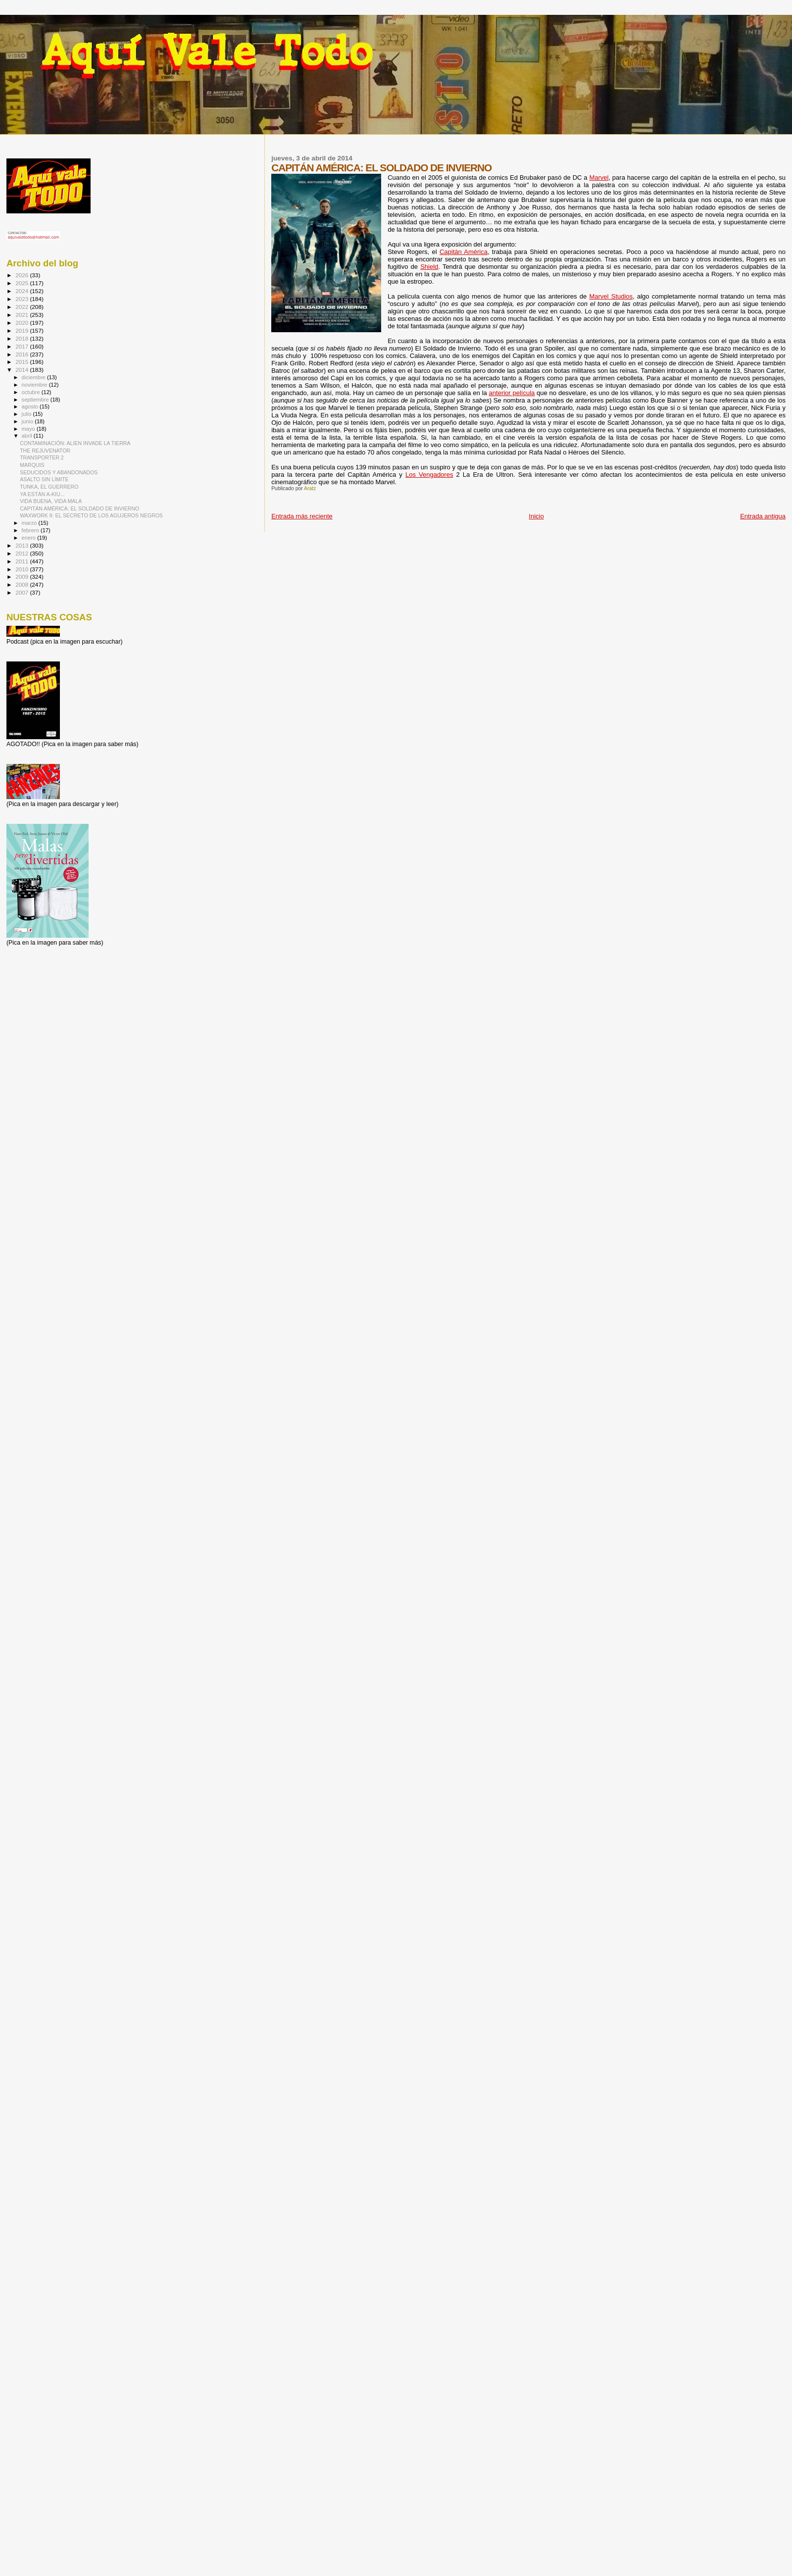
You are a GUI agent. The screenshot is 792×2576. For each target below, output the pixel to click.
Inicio (536, 516)
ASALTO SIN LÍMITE (44, 479)
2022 (22, 306)
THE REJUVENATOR (45, 451)
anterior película (512, 393)
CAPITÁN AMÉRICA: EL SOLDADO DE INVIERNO (79, 508)
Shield (429, 266)
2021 (22, 314)
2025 (22, 283)
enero (30, 538)
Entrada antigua (763, 516)
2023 (22, 299)
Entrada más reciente (302, 516)
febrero (31, 530)
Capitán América (464, 251)
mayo (29, 429)
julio (27, 414)
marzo (30, 523)
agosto (31, 406)
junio (28, 421)
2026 (22, 275)
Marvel (598, 177)
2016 (22, 354)
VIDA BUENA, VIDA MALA (51, 501)
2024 (22, 291)
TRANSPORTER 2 (42, 457)
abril (28, 436)
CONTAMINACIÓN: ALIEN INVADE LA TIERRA (75, 443)
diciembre (34, 377)
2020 (22, 322)
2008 (22, 584)
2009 (22, 576)
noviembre (35, 385)
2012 (22, 553)
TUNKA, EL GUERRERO (49, 487)
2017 (22, 346)
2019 (22, 330)
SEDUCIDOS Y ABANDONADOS (59, 472)
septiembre (36, 400)
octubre (32, 392)
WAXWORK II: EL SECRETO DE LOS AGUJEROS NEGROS (91, 515)
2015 (22, 361)
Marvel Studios (611, 296)
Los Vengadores (429, 474)
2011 (22, 561)
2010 (22, 569)
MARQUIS (32, 465)
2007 (22, 592)
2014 (22, 369)
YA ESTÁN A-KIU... (42, 494)
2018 (22, 338)
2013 (22, 545)
